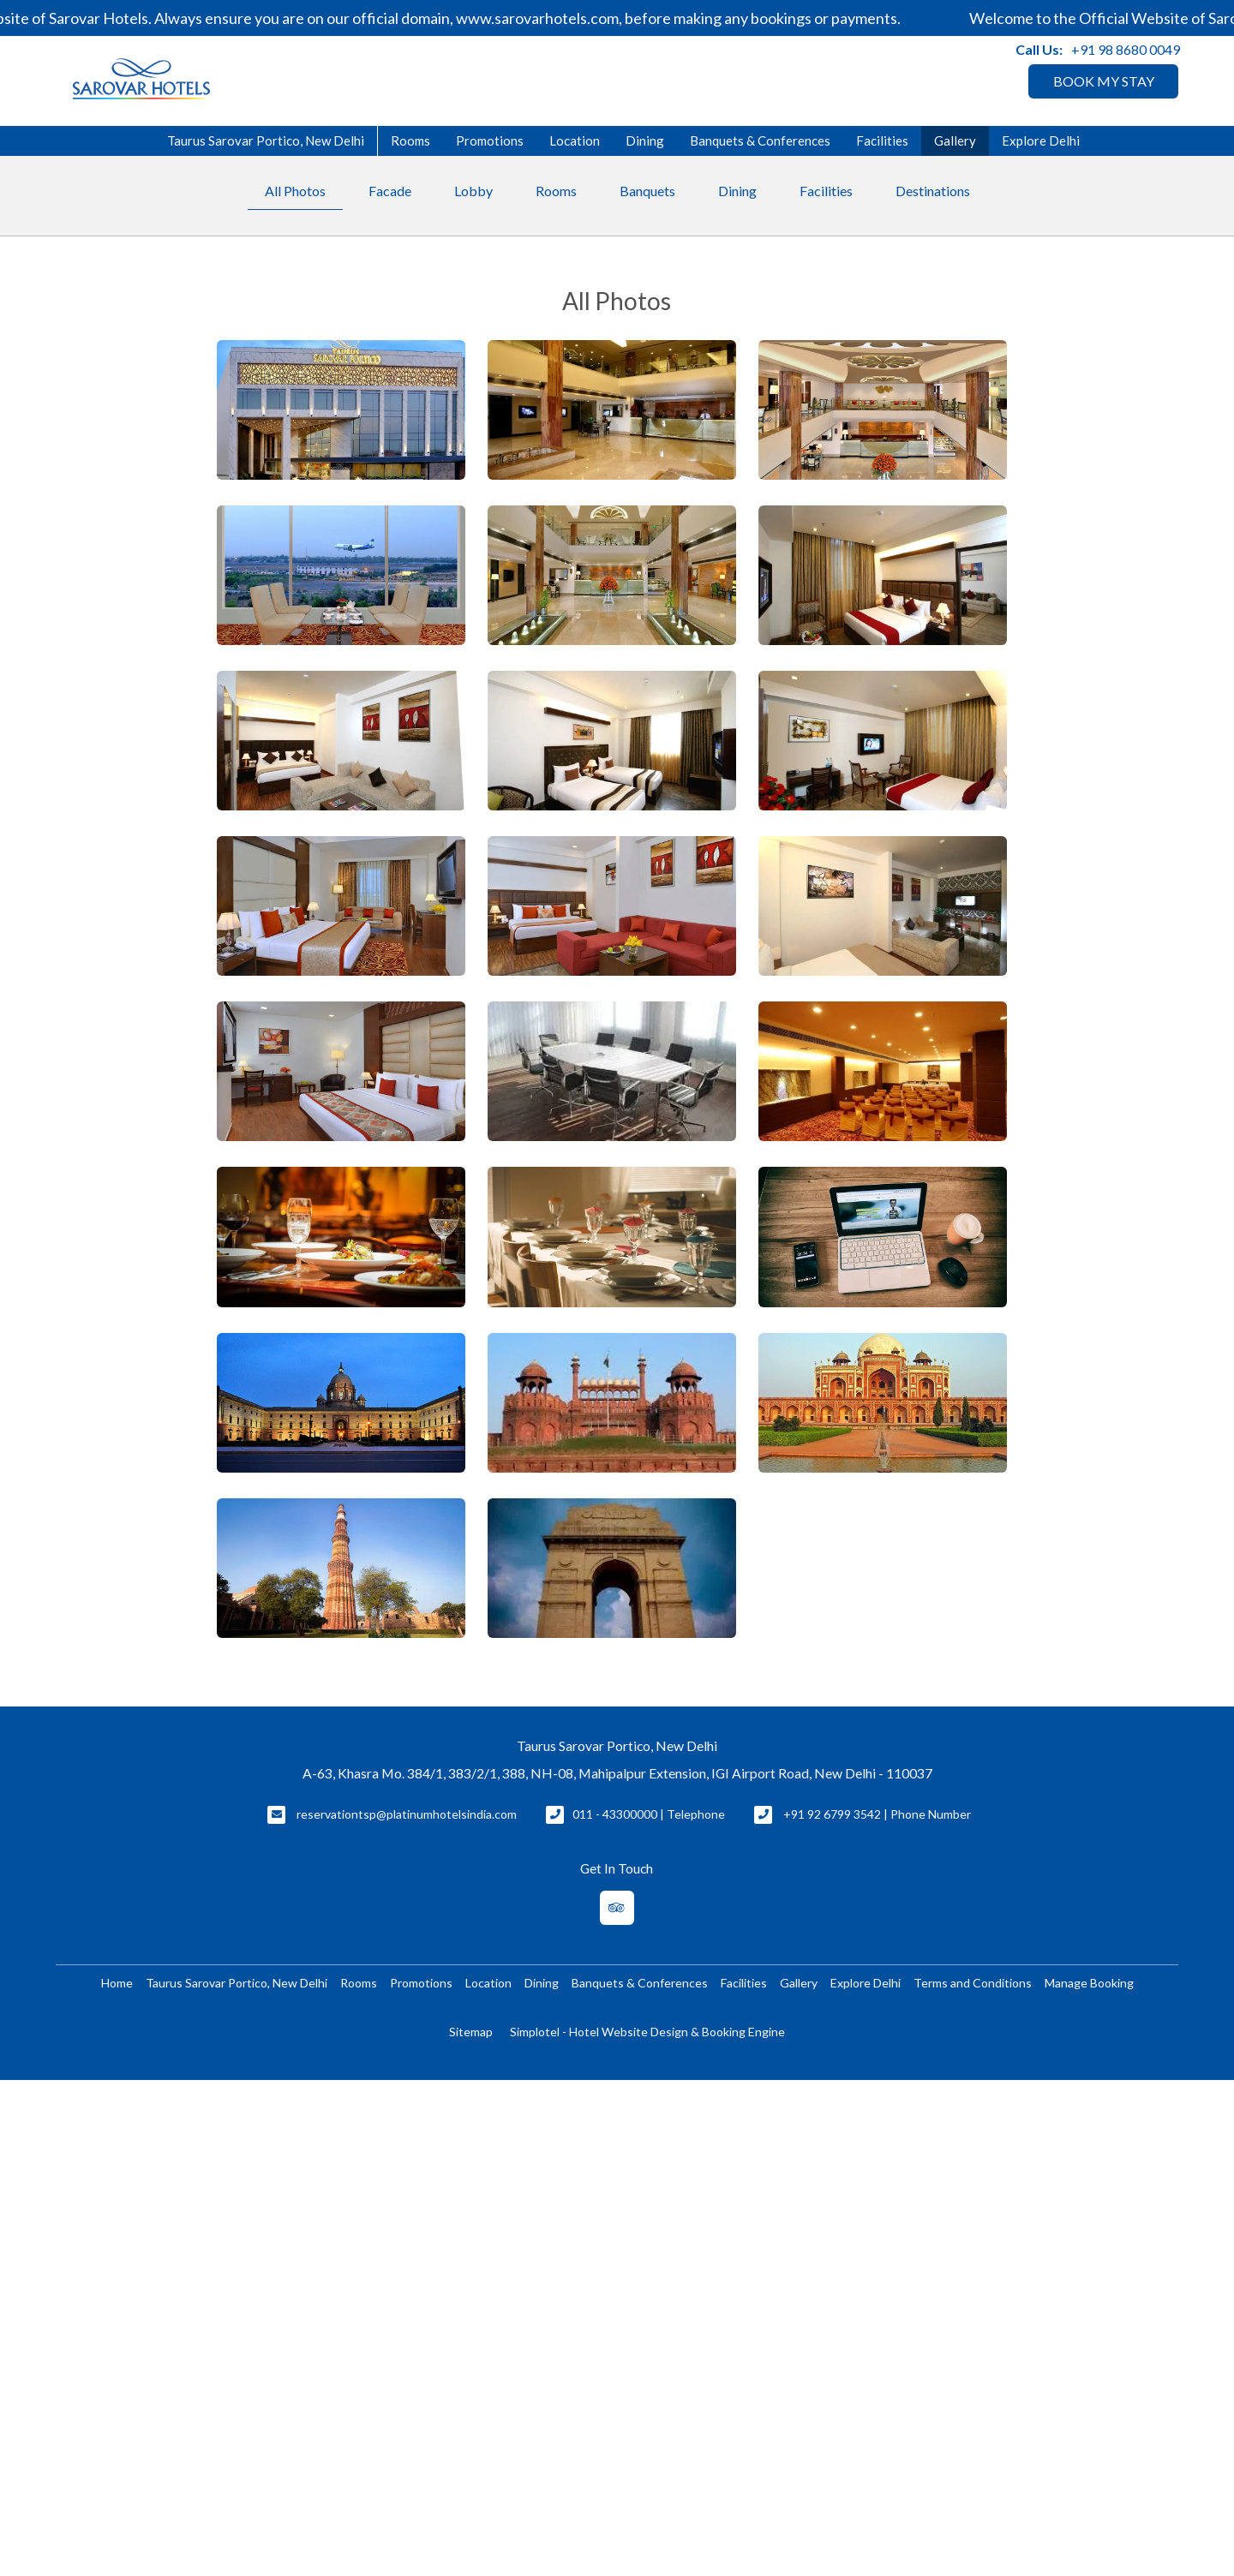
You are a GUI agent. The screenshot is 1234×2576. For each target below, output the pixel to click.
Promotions (490, 140)
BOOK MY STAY (1103, 81)
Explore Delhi (1041, 140)
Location (574, 140)
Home (117, 1982)
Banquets (647, 190)
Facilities (882, 140)
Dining (645, 140)
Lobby (473, 190)
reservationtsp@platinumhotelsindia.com (407, 1814)
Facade (389, 190)
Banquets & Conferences (760, 140)
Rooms (410, 140)
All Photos (295, 190)
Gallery (955, 140)
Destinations (933, 190)
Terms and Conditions (973, 1982)
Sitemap (471, 2031)
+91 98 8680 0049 (1125, 49)
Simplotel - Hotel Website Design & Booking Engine (647, 2031)
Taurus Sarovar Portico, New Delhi (265, 140)
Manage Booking (1089, 1982)
